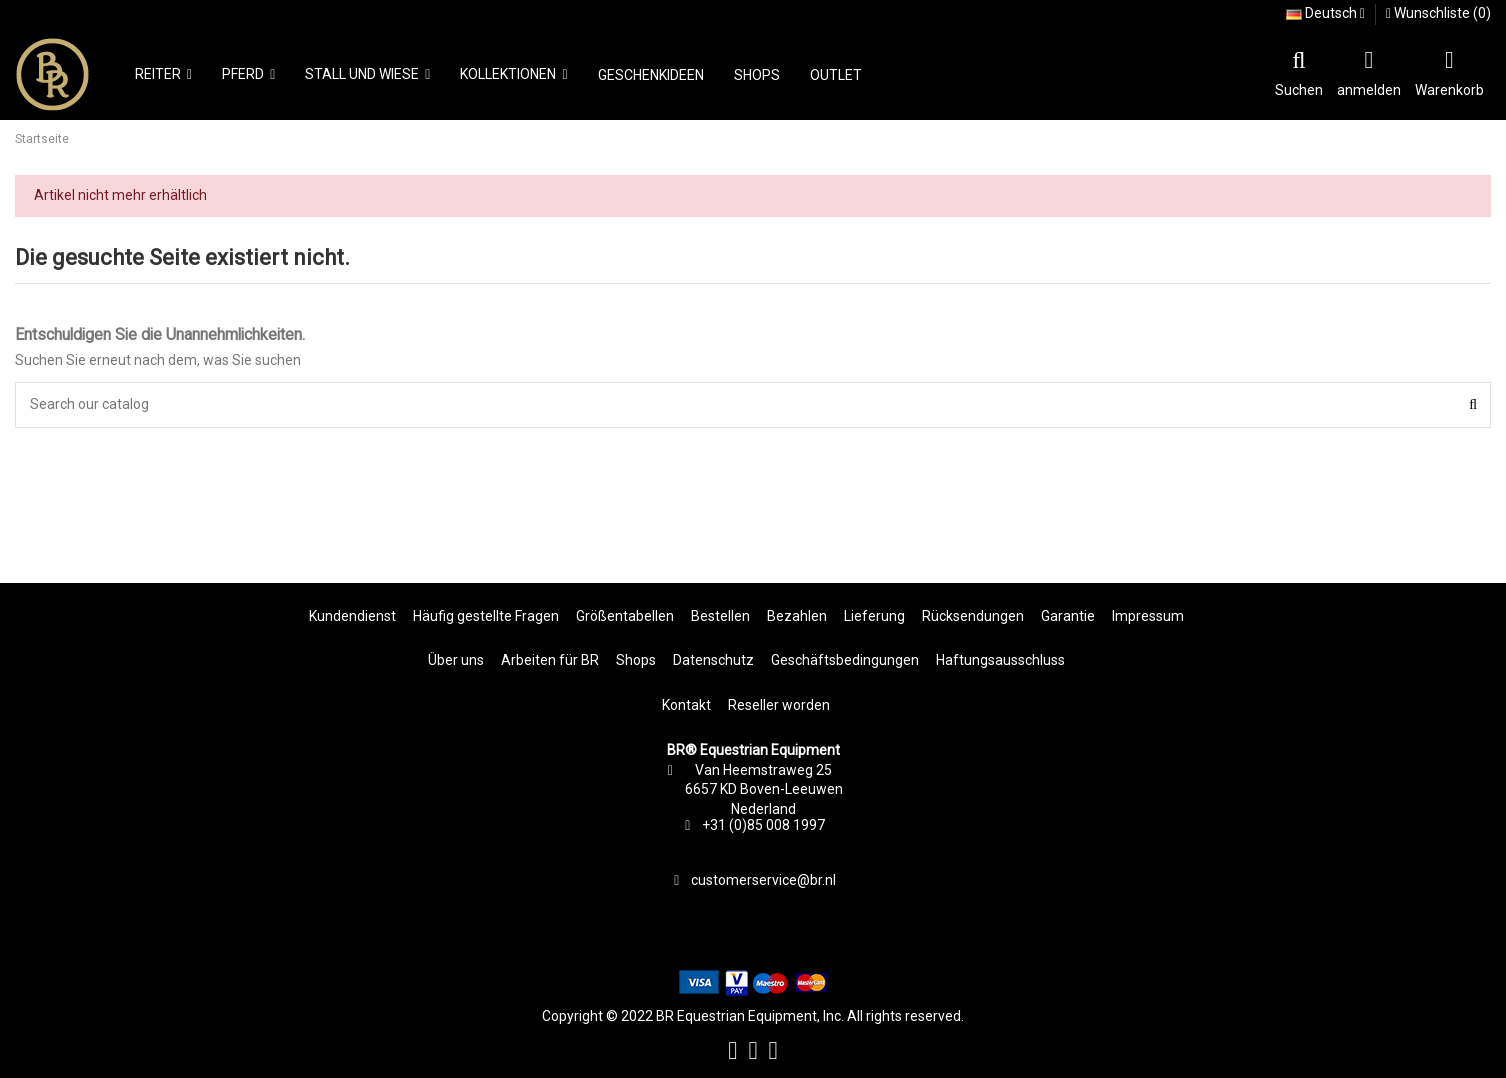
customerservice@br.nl (763, 880)
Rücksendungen (973, 616)
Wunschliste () (1438, 13)
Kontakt (686, 705)
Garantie (1068, 616)
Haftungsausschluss (1000, 660)
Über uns (456, 660)
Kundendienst (352, 616)
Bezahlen (797, 616)
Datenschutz (713, 660)
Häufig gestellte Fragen (486, 616)
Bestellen (720, 616)
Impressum (1148, 616)
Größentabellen (625, 616)
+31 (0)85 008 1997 (763, 825)
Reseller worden (779, 705)
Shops (636, 660)
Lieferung (874, 616)
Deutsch (1325, 13)
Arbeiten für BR (550, 660)
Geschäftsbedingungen (845, 660)
